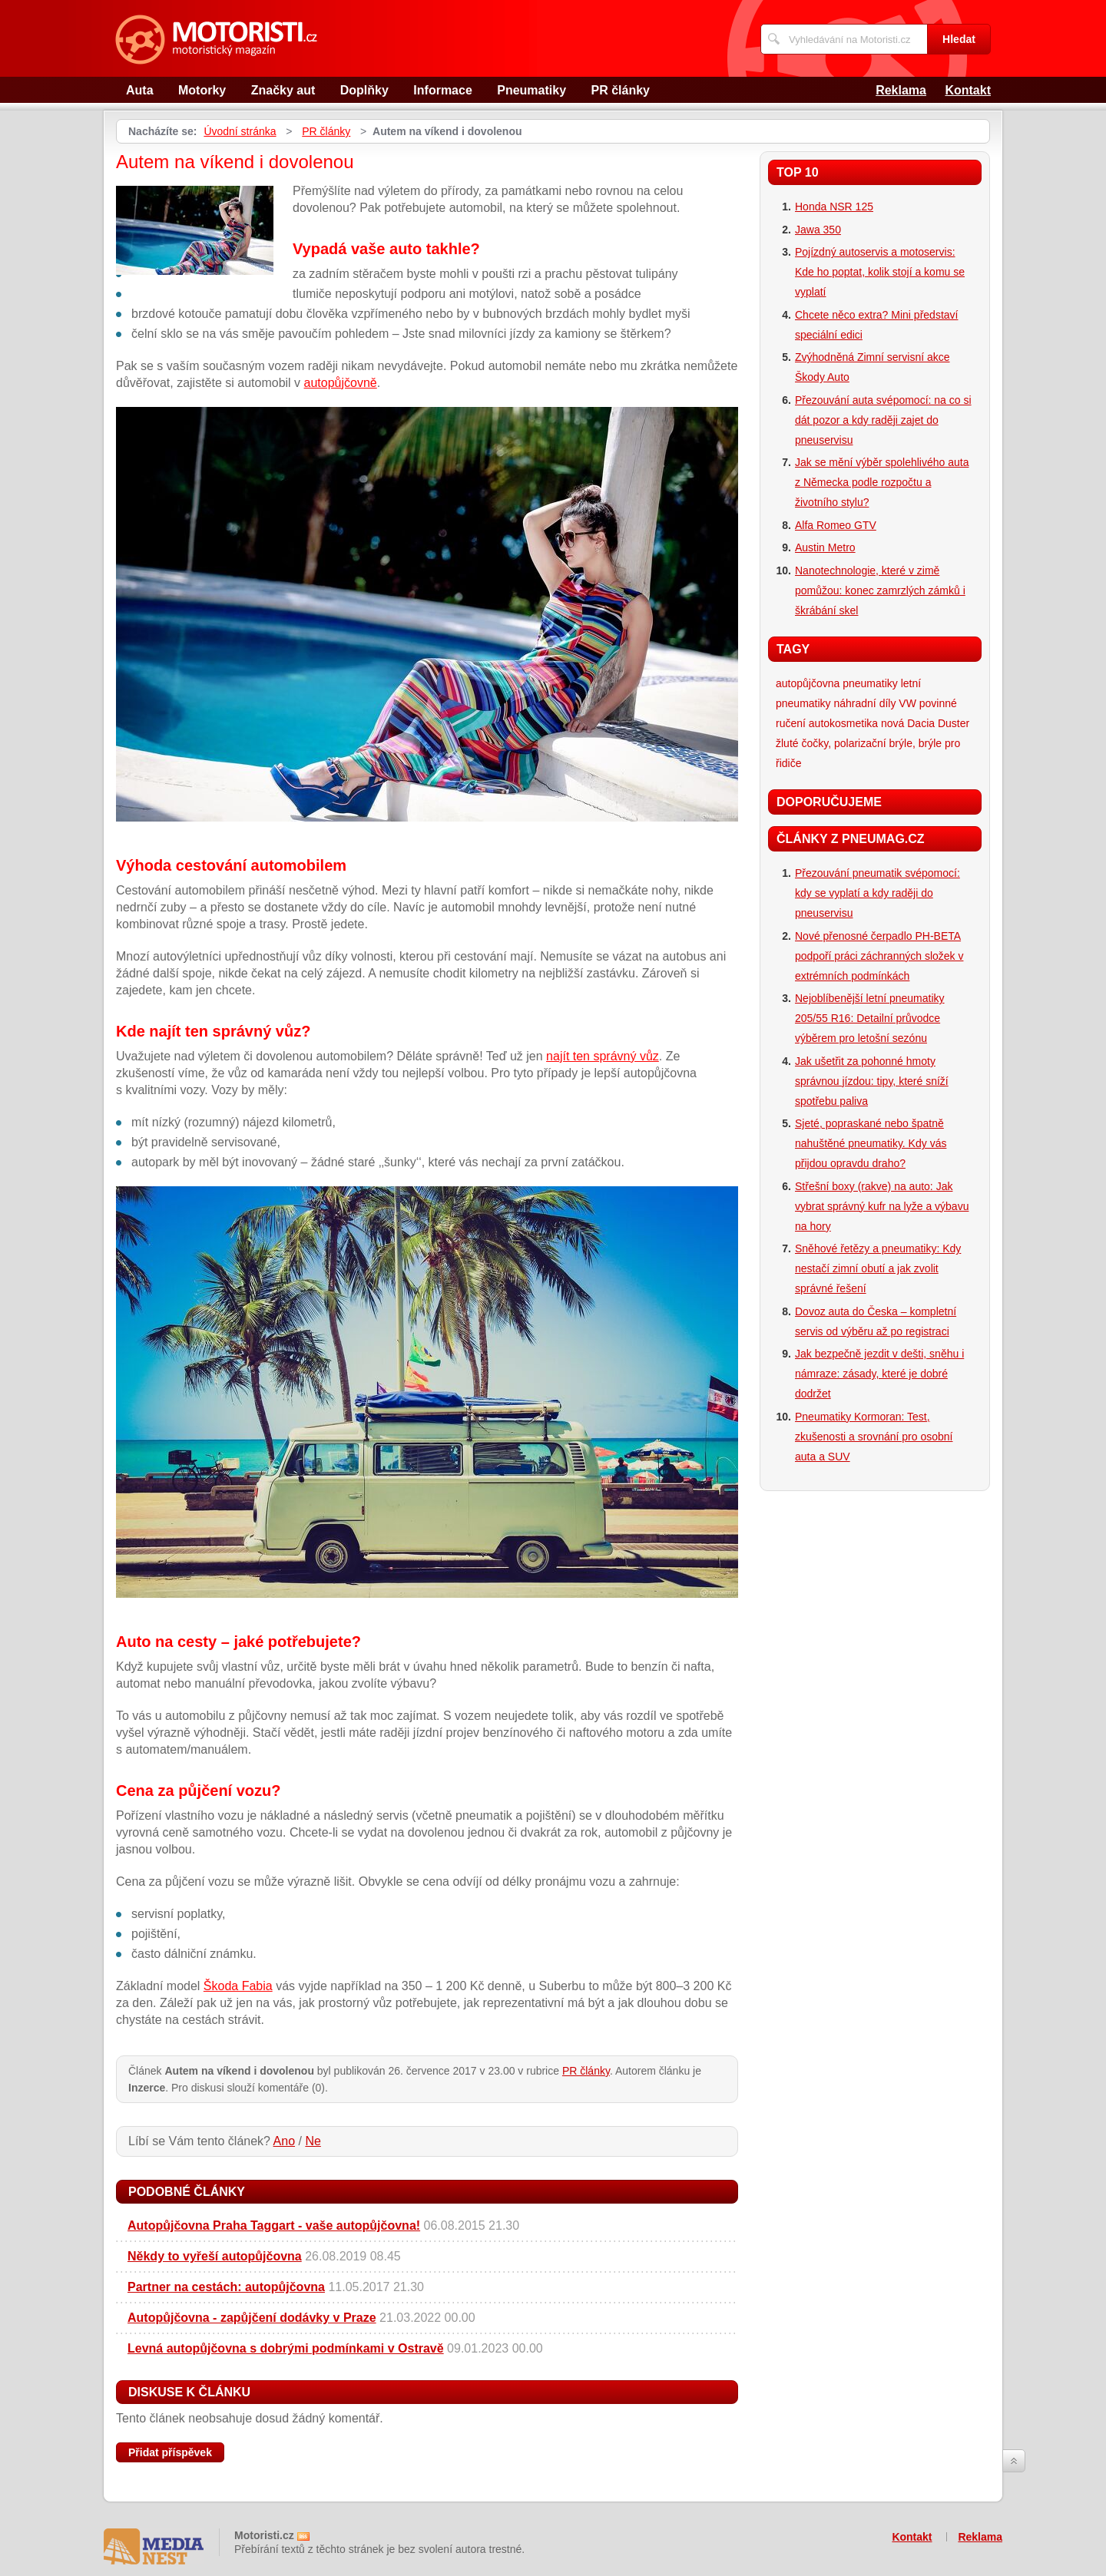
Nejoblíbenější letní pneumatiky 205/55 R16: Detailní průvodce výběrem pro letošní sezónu (870, 1018)
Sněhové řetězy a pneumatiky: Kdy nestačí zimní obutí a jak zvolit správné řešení (878, 1268)
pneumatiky (870, 683)
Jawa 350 (818, 229)
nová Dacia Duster (925, 723)
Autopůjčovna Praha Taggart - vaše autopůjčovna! (273, 2225)
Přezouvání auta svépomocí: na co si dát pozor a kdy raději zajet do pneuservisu (883, 420)
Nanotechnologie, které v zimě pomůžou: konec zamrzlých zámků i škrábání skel (880, 590)
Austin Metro (825, 547)
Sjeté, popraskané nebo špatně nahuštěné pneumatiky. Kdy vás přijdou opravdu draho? (870, 1143)
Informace (442, 90)
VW (907, 703)
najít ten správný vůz (602, 1056)
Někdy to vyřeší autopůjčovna (214, 2256)
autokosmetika (843, 723)
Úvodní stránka (240, 131)
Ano (284, 2141)
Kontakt (968, 90)
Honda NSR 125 (834, 206)
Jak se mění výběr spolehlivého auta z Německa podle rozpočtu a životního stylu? (882, 482)
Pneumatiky (531, 90)
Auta (140, 90)
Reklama (901, 90)
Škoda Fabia (238, 1985)
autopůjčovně (340, 382)
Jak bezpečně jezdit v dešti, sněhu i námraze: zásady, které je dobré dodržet (879, 1374)
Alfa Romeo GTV (835, 525)
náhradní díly (864, 703)
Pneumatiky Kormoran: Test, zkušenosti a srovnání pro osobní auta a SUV (873, 1436)
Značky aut (283, 90)
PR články (620, 90)
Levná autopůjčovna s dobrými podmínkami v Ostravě (285, 2348)
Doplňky (364, 90)
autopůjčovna (807, 683)
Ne (312, 2141)
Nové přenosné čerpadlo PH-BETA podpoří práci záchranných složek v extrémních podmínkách (879, 956)
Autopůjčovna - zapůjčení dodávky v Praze (251, 2317)
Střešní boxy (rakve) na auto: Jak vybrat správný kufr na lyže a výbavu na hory (882, 1206)
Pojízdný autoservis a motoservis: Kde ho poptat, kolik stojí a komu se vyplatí (880, 272)
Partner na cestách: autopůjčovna (226, 2286)
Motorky (202, 90)
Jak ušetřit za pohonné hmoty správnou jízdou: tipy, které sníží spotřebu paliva (872, 1081)
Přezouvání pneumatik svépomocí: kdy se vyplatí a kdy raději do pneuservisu (877, 893)
